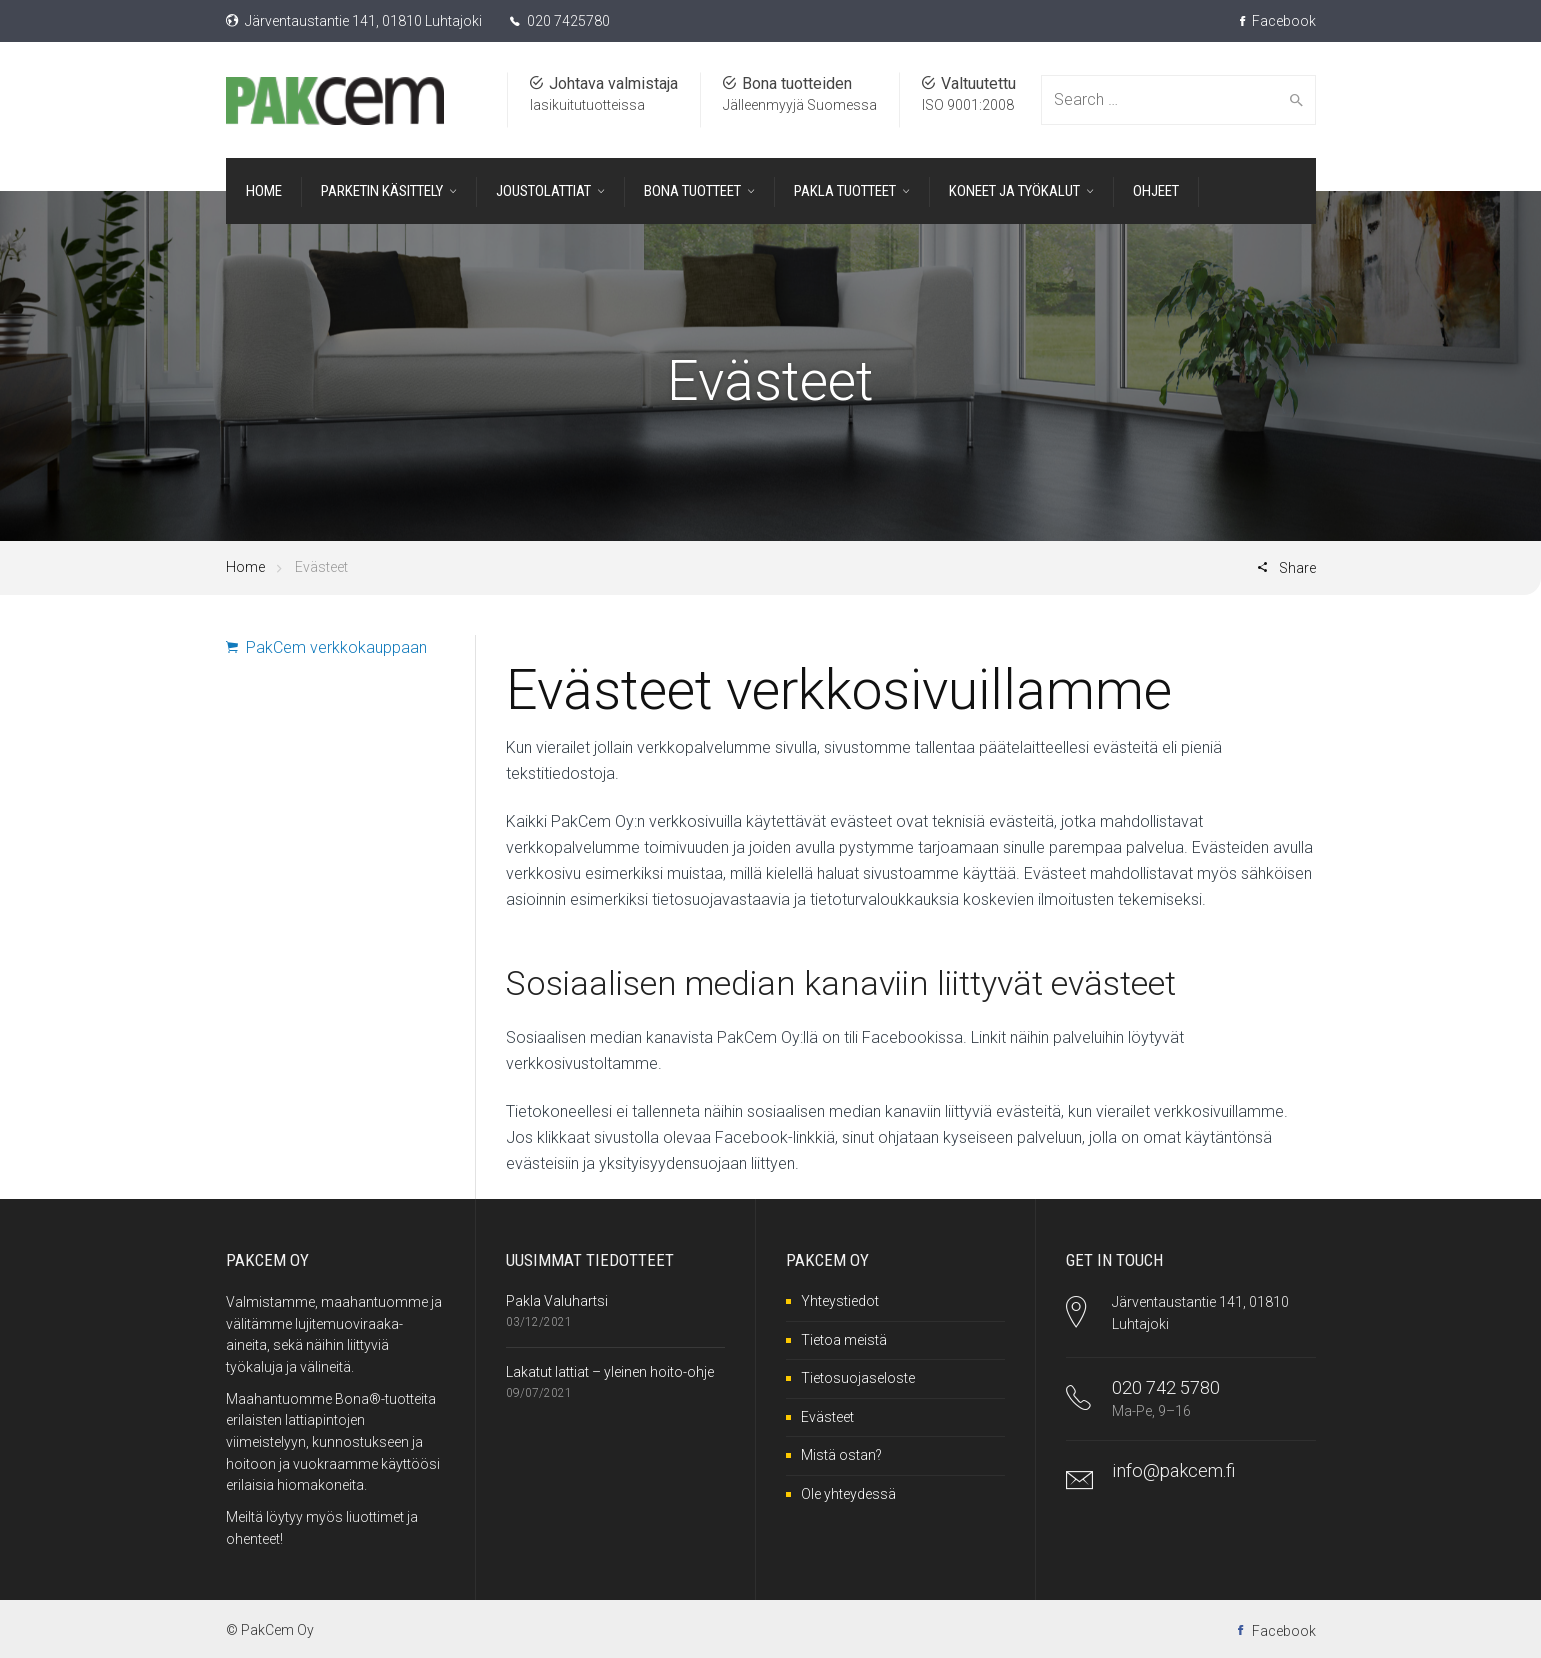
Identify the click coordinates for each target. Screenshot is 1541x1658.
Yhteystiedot (840, 1301)
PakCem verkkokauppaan (326, 647)
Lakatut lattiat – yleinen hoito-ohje (610, 1372)
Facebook (1278, 21)
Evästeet (827, 1417)
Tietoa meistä (844, 1340)
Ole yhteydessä (848, 1494)
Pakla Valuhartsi (557, 1301)
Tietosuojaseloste (858, 1378)
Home (245, 567)
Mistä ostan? (841, 1455)
